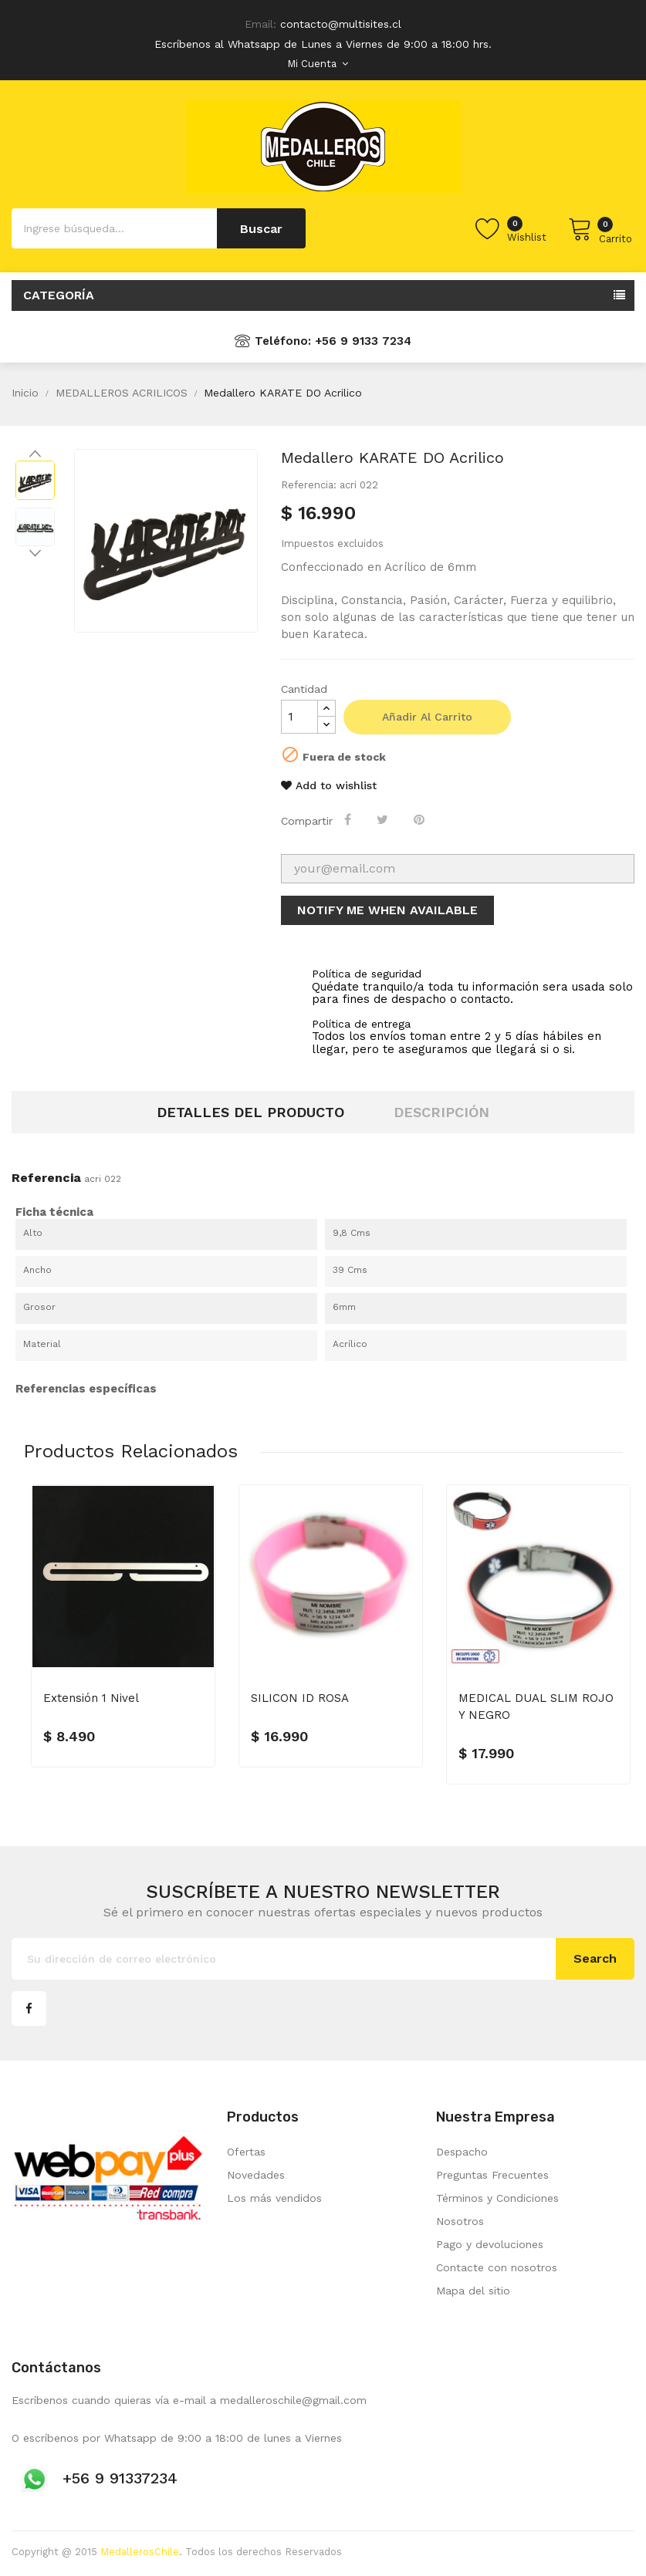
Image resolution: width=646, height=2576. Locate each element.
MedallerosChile (139, 2551)
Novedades (256, 2175)
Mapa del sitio (473, 2290)
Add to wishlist (329, 785)
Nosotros (460, 2221)
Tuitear (384, 819)
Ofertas (246, 2152)
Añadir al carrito (427, 717)
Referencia (46, 1178)
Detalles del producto (250, 1112)
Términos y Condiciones (497, 2198)
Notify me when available (387, 910)
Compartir (350, 819)
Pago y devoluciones (489, 2244)
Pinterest (421, 819)
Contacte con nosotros (496, 2267)
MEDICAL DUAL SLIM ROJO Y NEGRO (536, 1706)
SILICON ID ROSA (300, 1698)
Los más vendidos (274, 2198)
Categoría (58, 295)
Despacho (462, 2152)
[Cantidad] (299, 717)
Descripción (441, 1112)
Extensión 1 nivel (91, 1698)
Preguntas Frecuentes (492, 2175)
